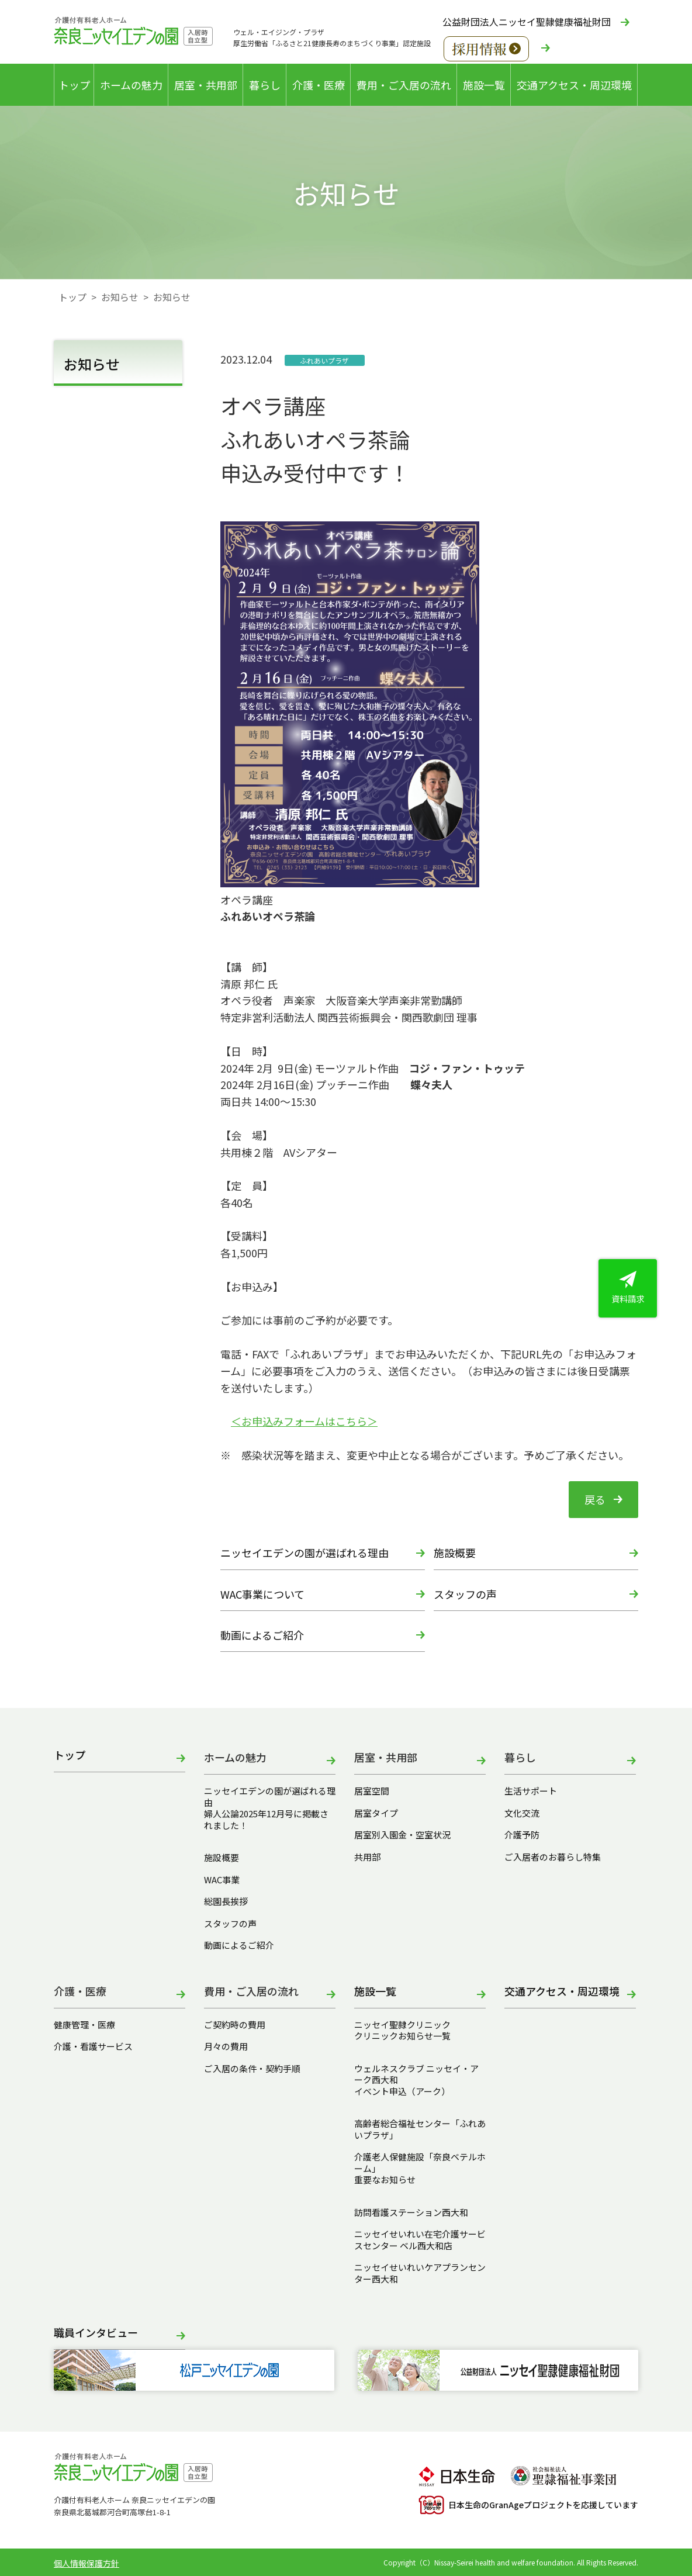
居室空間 (371, 1791)
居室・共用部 (205, 84)
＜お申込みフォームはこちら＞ (304, 1421)
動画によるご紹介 (262, 1635)
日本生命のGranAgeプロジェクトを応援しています (528, 2505)
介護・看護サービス (93, 2046)
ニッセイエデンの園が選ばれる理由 (304, 1552)
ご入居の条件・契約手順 (252, 2068)
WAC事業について (262, 1594)
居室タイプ (376, 1813)
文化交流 (521, 1813)
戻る (595, 1499)
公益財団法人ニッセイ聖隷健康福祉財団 (526, 22)
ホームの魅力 (131, 84)
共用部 (367, 1857)
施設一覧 (484, 84)
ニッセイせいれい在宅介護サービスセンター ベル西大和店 (420, 2239)
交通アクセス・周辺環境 (574, 84)
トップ (74, 84)
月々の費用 (226, 2046)
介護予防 (521, 1835)
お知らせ (120, 297)
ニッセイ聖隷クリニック (402, 2025)
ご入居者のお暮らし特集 (552, 1857)
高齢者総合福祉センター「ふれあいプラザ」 (420, 2129)
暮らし (265, 84)
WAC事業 (222, 1880)
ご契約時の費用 (239, 2025)
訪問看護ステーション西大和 (411, 2212)
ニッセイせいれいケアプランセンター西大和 (420, 2273)
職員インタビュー (96, 2333)
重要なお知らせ (385, 2180)
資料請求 (627, 1288)
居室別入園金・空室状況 (402, 1835)
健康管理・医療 (84, 2025)
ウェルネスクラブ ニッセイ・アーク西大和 (416, 2074)
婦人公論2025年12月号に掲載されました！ (266, 1819)
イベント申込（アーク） (402, 2091)
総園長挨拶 (226, 1901)
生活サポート (530, 1791)
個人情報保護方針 (86, 2563)
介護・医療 (318, 84)
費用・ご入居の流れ (404, 84)
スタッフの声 (465, 1594)
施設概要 (455, 1552)
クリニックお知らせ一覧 (402, 2036)
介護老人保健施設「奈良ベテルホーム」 (420, 2162)
